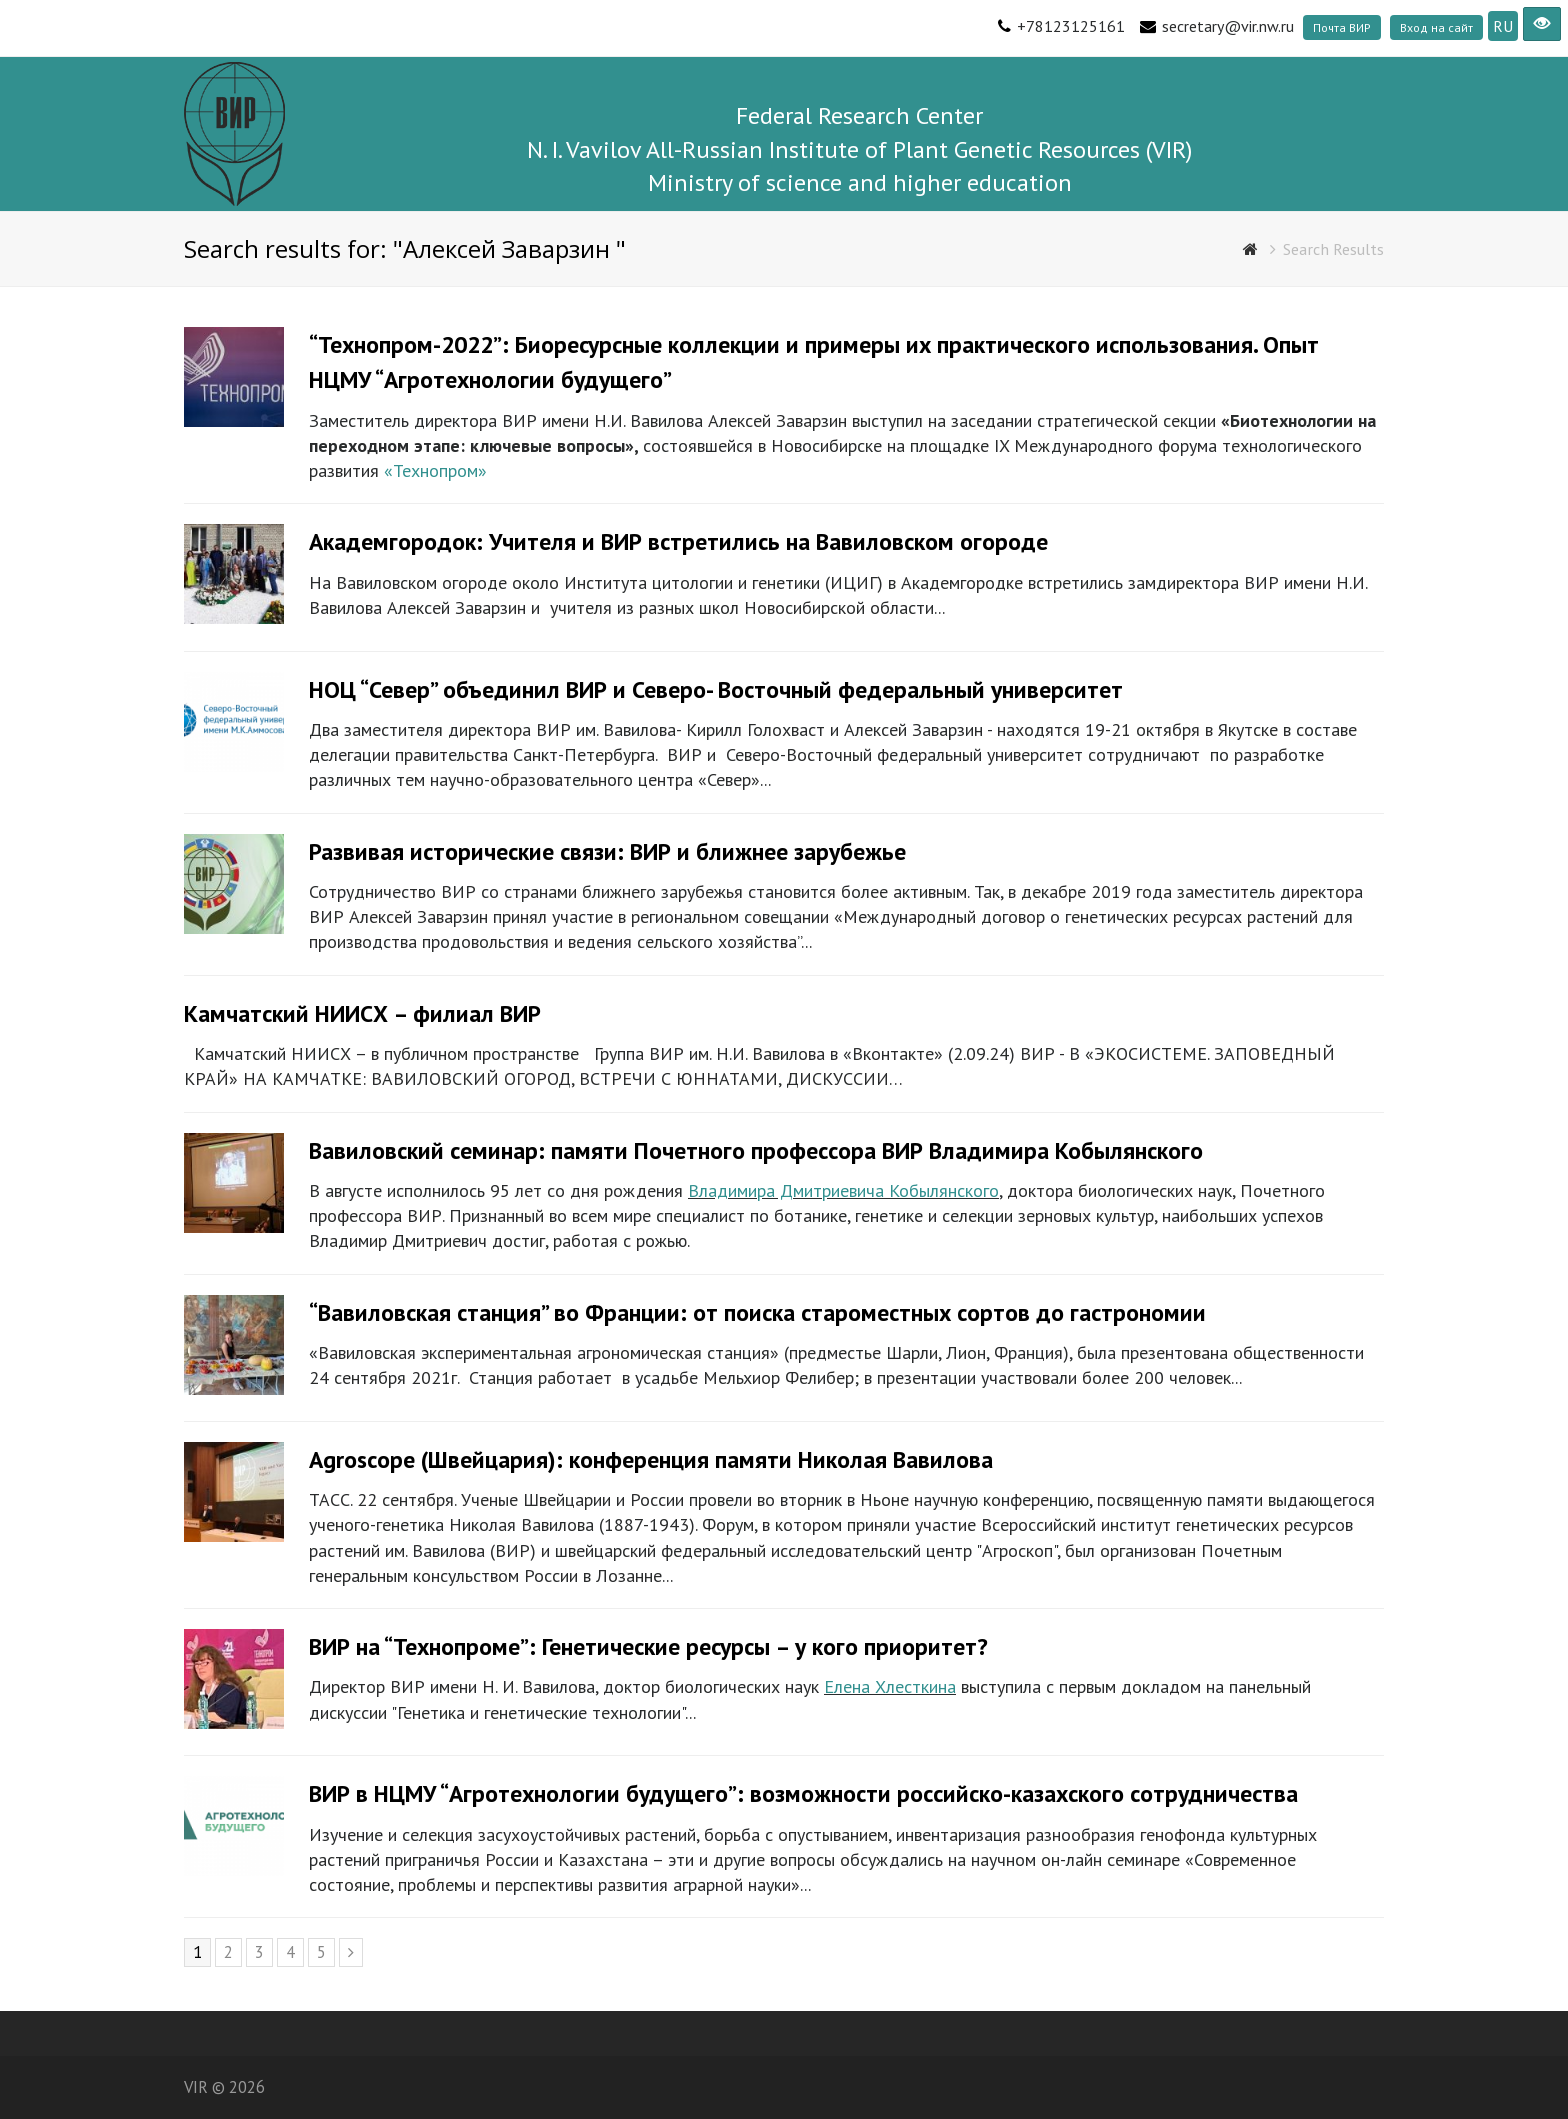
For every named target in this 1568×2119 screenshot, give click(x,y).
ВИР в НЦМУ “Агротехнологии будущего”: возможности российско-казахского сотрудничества (803, 1793)
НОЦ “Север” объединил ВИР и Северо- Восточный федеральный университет (716, 689)
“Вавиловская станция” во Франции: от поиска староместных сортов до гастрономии (757, 1312)
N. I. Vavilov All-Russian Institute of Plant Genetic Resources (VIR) (859, 149)
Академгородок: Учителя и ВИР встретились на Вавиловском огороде (678, 541)
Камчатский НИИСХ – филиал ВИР (362, 1013)
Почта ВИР (1342, 27)
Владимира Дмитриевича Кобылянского (843, 1190)
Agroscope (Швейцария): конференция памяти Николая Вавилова (651, 1459)
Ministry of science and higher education (860, 182)
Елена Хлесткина (890, 1686)
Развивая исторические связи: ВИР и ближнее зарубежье (607, 851)
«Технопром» (435, 470)
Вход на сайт (1436, 27)
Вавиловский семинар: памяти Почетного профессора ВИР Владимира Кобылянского (756, 1150)
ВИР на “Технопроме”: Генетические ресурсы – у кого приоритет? (648, 1646)
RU (1503, 26)
